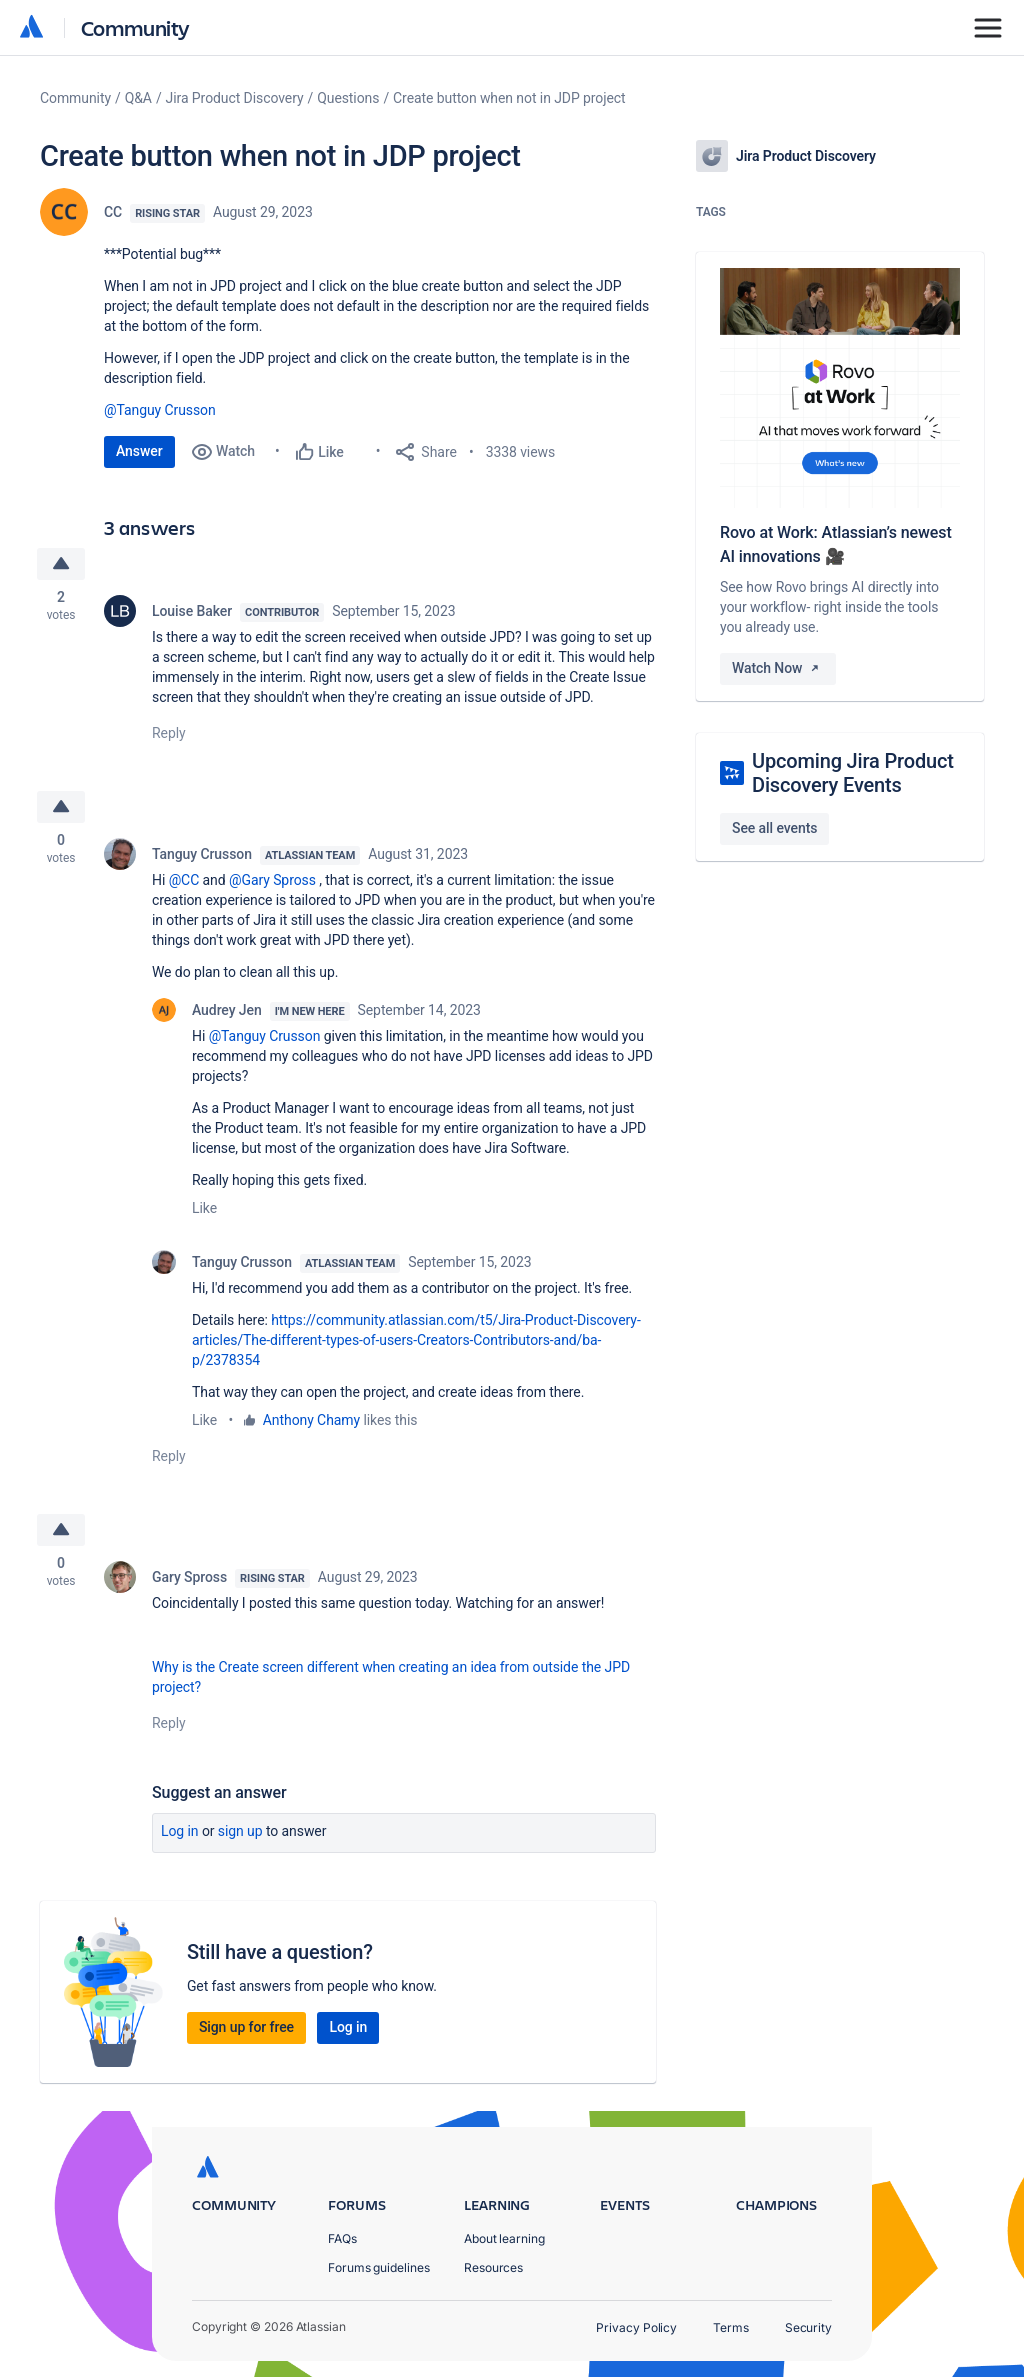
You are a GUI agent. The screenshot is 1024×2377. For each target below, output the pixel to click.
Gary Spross (189, 1580)
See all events (774, 828)
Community (135, 27)
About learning (504, 2238)
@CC (184, 882)
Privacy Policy (636, 2327)
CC (113, 212)
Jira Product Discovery (235, 98)
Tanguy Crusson (202, 856)
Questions (348, 98)
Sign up (240, 1834)
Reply (169, 734)
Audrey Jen (227, 1012)
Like (204, 1210)
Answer (139, 451)
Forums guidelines (379, 2267)
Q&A (138, 98)
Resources (493, 2267)
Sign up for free (246, 2030)
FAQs (342, 2238)
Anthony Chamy (311, 1422)
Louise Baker (192, 612)
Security (808, 2327)
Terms (731, 2327)
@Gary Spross (272, 882)
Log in (180, 1834)
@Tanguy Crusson (160, 410)
